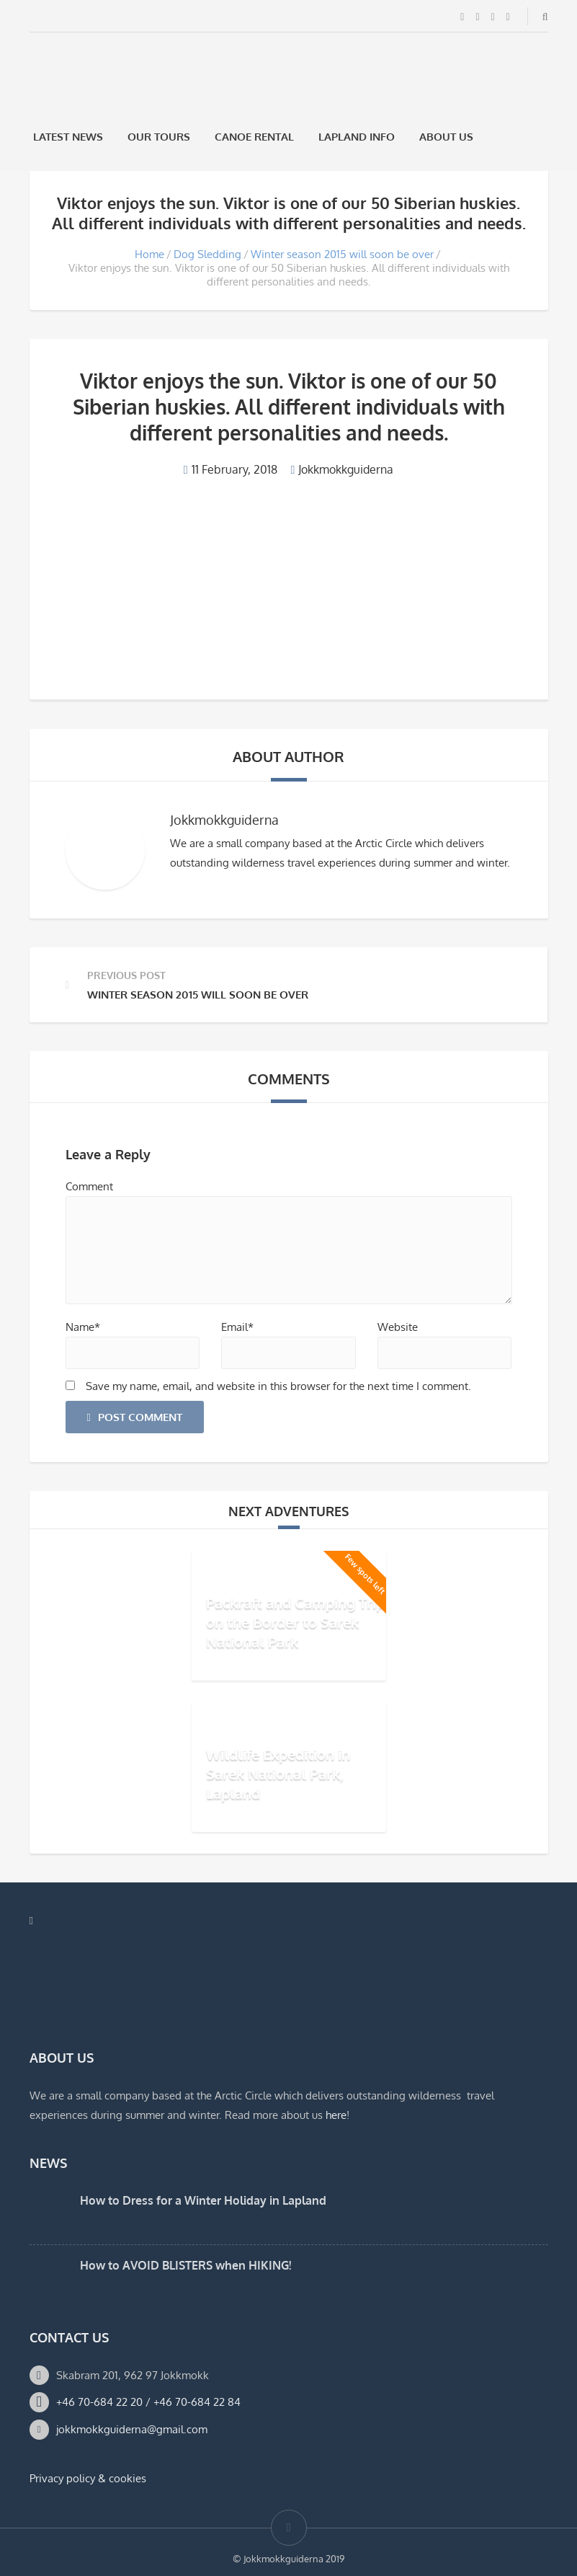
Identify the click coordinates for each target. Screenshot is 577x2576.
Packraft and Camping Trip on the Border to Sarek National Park (295, 1622)
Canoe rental (254, 136)
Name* (83, 1327)
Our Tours (159, 136)
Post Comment (134, 1417)
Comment (89, 1186)
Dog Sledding (207, 254)
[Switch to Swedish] (504, 136)
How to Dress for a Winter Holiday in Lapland (203, 2200)
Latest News (68, 136)
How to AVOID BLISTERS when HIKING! (185, 2265)
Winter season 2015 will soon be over (342, 254)
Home (149, 254)
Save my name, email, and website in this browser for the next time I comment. (278, 1386)
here (336, 2115)
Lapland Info (356, 136)
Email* (237, 1327)
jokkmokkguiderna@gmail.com (131, 2429)
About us (446, 136)
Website (397, 1327)
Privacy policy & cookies (88, 2478)
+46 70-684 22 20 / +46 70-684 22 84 (148, 2402)
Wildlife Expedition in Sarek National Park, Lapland (278, 1773)
